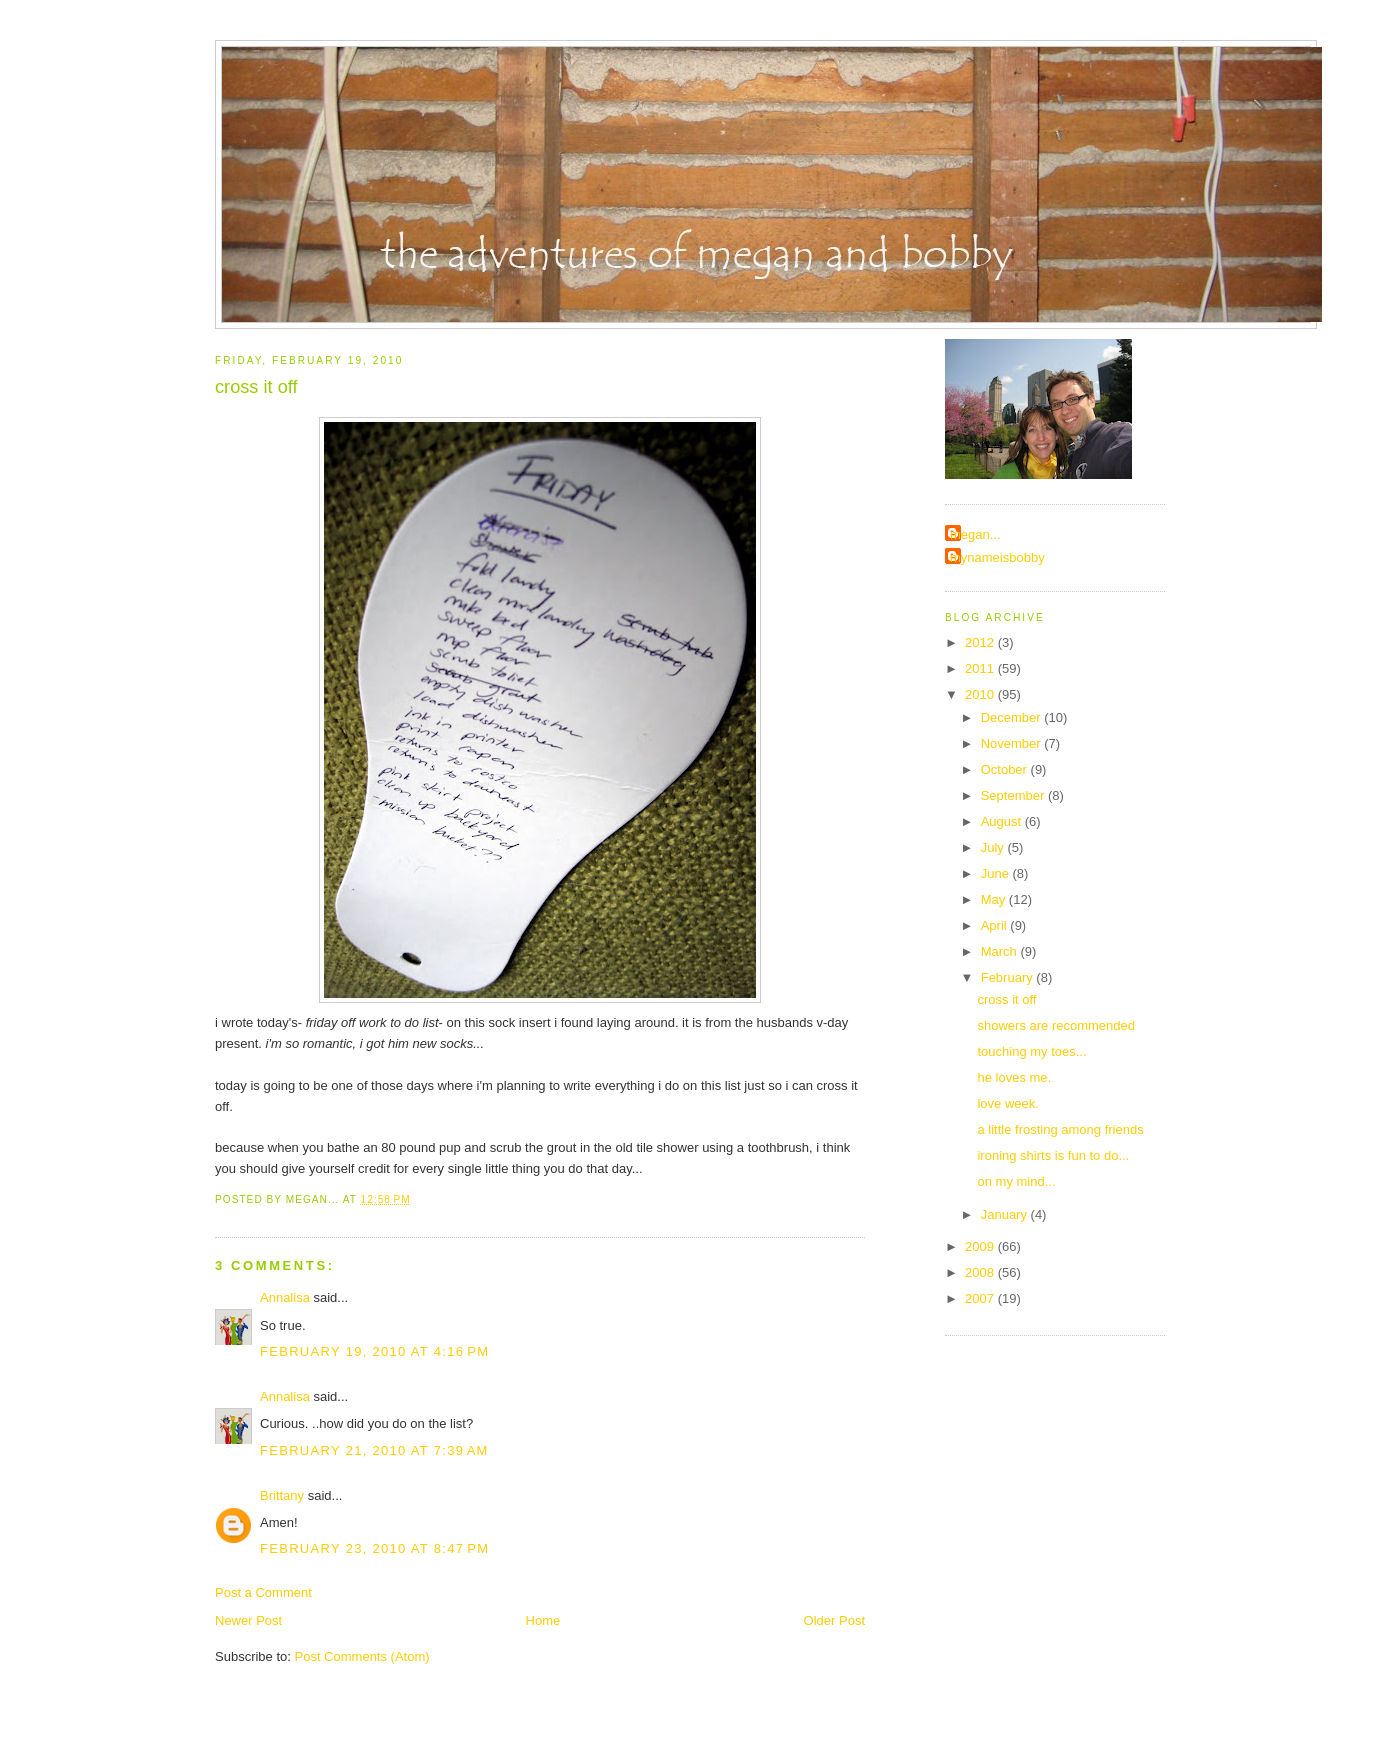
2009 (981, 1246)
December (1013, 717)
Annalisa (285, 1297)
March (1001, 951)
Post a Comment (263, 1592)
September (1014, 795)
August (1003, 821)
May (995, 899)
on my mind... (1016, 1181)
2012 (981, 642)
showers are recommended (1056, 1025)
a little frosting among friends (1060, 1129)
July (994, 847)
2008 (981, 1272)
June (997, 873)
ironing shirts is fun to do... (1053, 1155)
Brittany (282, 1495)
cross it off (256, 387)
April (996, 925)
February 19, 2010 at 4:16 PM (374, 1351)
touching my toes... (1031, 1051)
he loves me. (1014, 1077)
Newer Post (248, 1620)
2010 (981, 694)
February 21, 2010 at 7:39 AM (374, 1450)
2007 (981, 1298)
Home (543, 1620)
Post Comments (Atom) (362, 1656)
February (1009, 977)
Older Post (834, 1620)
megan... (975, 534)
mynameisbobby (997, 557)
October (1006, 769)
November (1013, 743)
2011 (981, 668)
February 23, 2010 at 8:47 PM (374, 1548)
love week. (1007, 1103)
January (1006, 1214)
